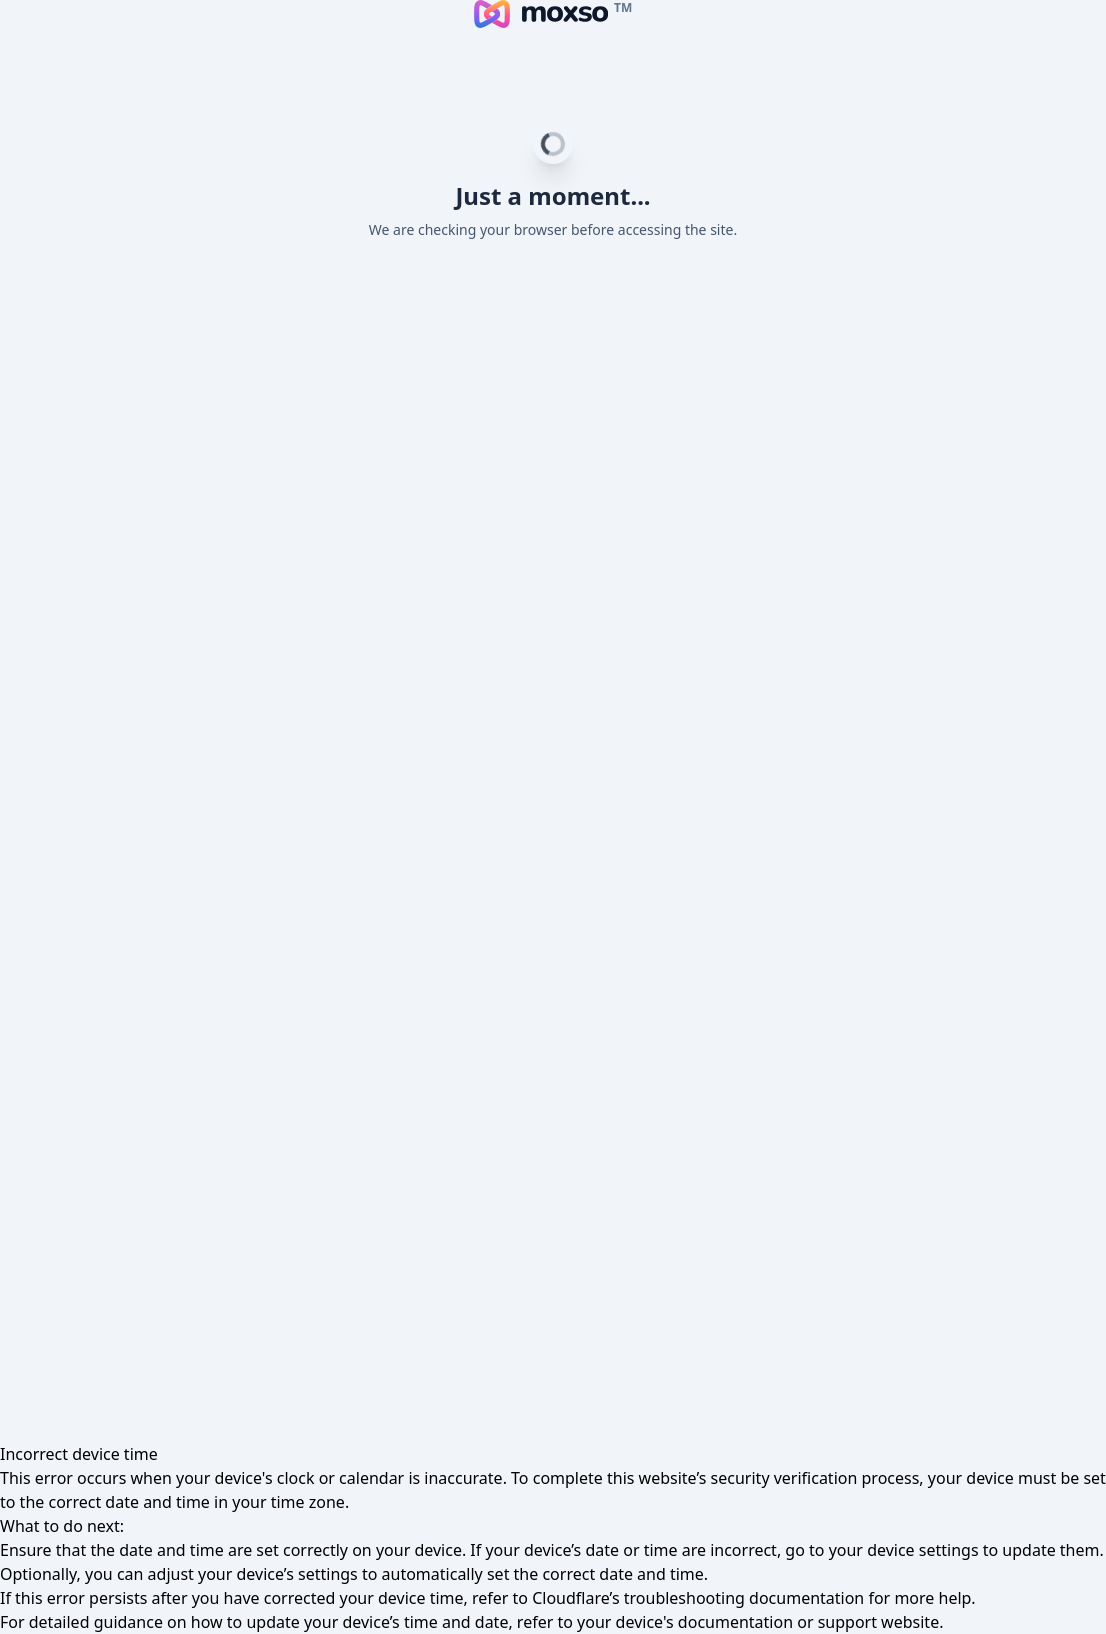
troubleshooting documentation (744, 1598)
